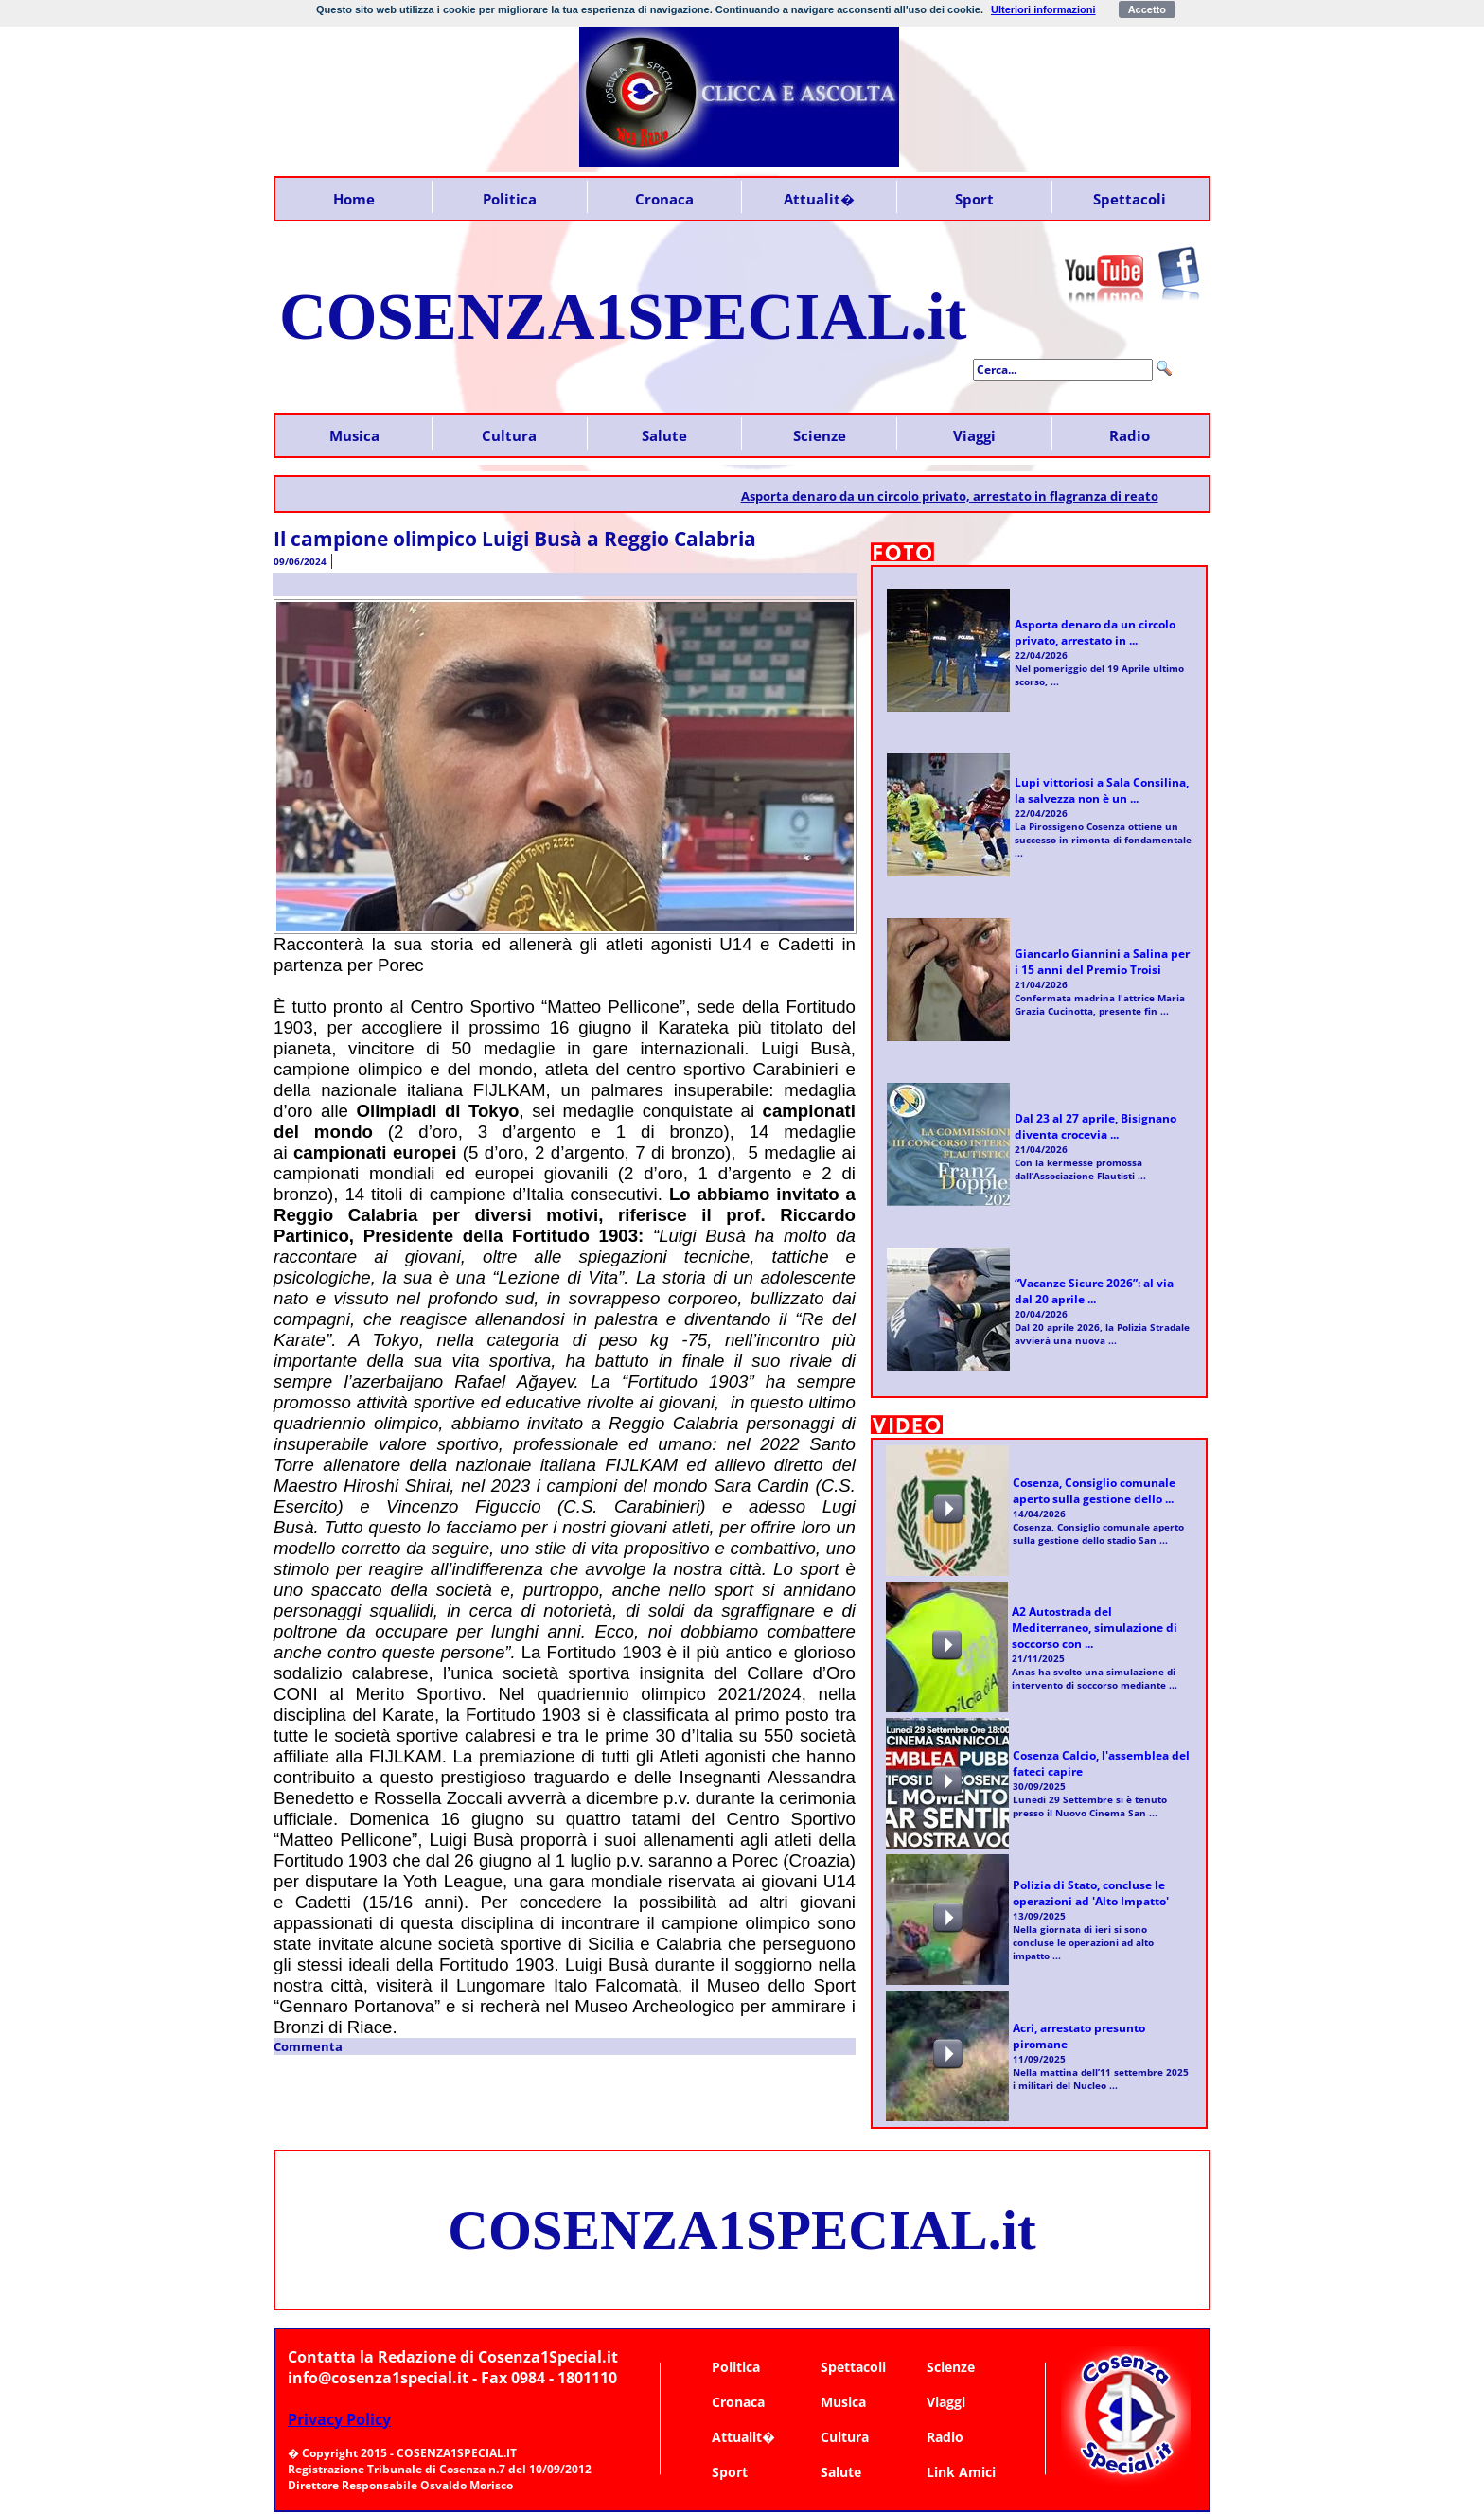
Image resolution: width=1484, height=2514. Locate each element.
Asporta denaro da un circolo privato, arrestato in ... (1095, 632)
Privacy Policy (339, 2419)
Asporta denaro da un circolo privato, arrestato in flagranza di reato (962, 496)
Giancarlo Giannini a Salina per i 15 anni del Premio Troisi (1102, 962)
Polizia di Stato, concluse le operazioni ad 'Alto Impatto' (1091, 1893)
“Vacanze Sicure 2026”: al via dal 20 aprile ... (1094, 1291)
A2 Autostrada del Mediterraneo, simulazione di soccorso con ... (1094, 1627)
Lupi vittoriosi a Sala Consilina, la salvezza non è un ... (1102, 790)
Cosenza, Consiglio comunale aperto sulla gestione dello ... (1094, 1491)
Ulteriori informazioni (1043, 9)
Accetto (1147, 9)
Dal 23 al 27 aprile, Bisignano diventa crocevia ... (1095, 1126)
